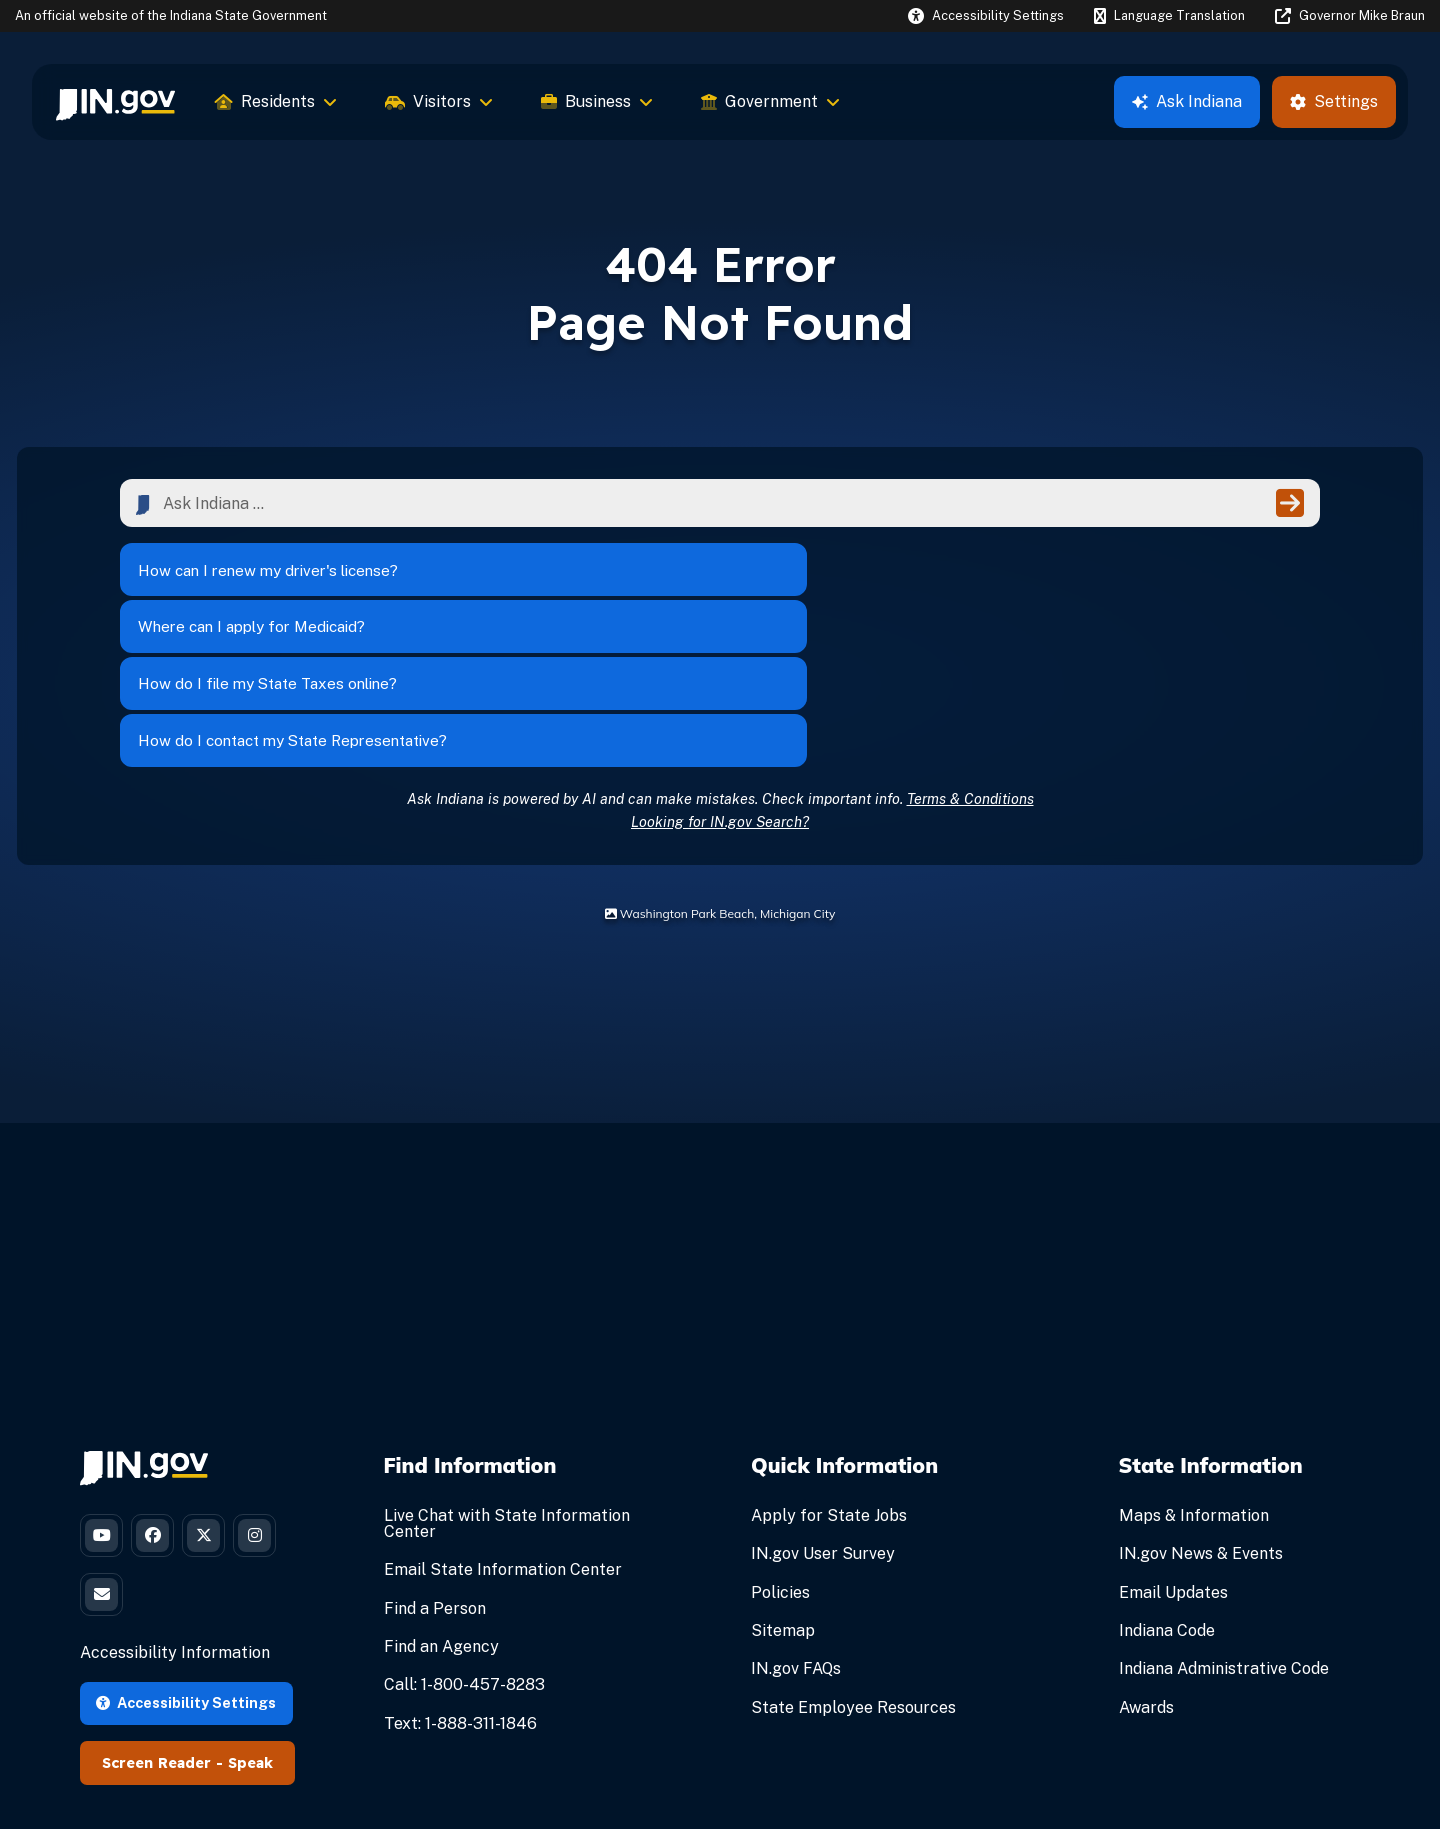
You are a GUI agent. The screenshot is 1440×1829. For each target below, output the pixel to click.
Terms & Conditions (970, 657)
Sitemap (783, 1490)
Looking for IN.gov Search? (720, 680)
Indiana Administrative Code (1224, 1528)
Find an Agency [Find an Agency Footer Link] (441, 1506)
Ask (1187, 101)
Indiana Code (1167, 1490)
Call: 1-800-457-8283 (464, 1544)
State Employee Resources (853, 1566)
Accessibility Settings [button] (186, 1575)
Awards (1146, 1566)
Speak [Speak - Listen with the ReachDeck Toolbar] (250, 1636)
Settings (1334, 101)
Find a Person (435, 1467)
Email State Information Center (503, 1429)
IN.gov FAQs (796, 1528)
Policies (780, 1451)
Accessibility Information (175, 1526)
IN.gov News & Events (1201, 1413)
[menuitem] (115, 102)
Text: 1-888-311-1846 (460, 1582)
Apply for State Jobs (829, 1375)
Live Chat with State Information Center (507, 1383)
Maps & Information (1194, 1375)
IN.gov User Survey (823, 1413)
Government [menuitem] (770, 101)
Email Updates (1173, 1451)
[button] (986, 15)
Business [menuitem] (597, 101)
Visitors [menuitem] (439, 101)
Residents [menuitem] (276, 101)
